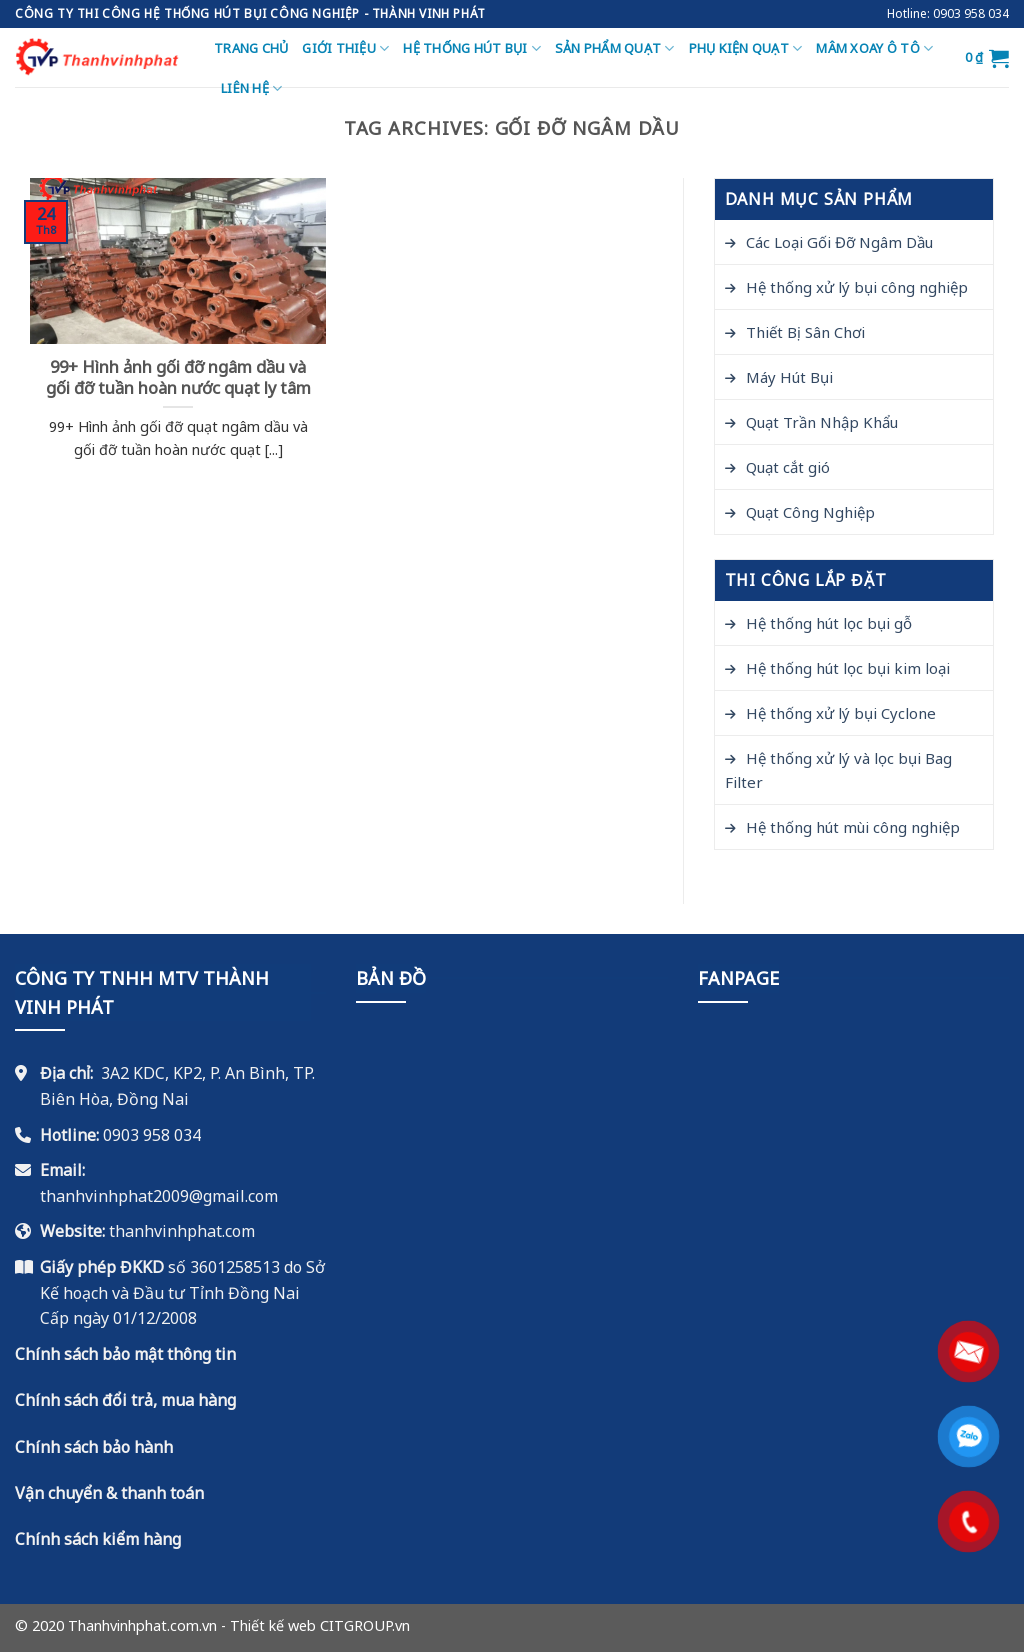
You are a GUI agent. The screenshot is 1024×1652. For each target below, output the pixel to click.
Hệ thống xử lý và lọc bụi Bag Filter (838, 770)
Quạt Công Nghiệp (810, 512)
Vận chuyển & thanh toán (109, 1493)
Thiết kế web (273, 1625)
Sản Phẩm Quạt (615, 48)
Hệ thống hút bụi (472, 48)
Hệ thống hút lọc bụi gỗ (829, 623)
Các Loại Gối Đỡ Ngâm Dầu (839, 242)
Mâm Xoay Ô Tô (874, 48)
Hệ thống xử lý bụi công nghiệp (857, 287)
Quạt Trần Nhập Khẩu (822, 422)
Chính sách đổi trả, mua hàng (125, 1400)
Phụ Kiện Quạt (746, 48)
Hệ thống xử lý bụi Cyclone (841, 713)
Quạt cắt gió (788, 467)
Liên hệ (251, 88)
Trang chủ (251, 48)
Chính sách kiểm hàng (98, 1539)
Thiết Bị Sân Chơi (805, 332)
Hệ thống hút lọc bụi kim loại (848, 668)
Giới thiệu (345, 48)
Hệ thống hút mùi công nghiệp (853, 827)
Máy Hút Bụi (789, 377)
